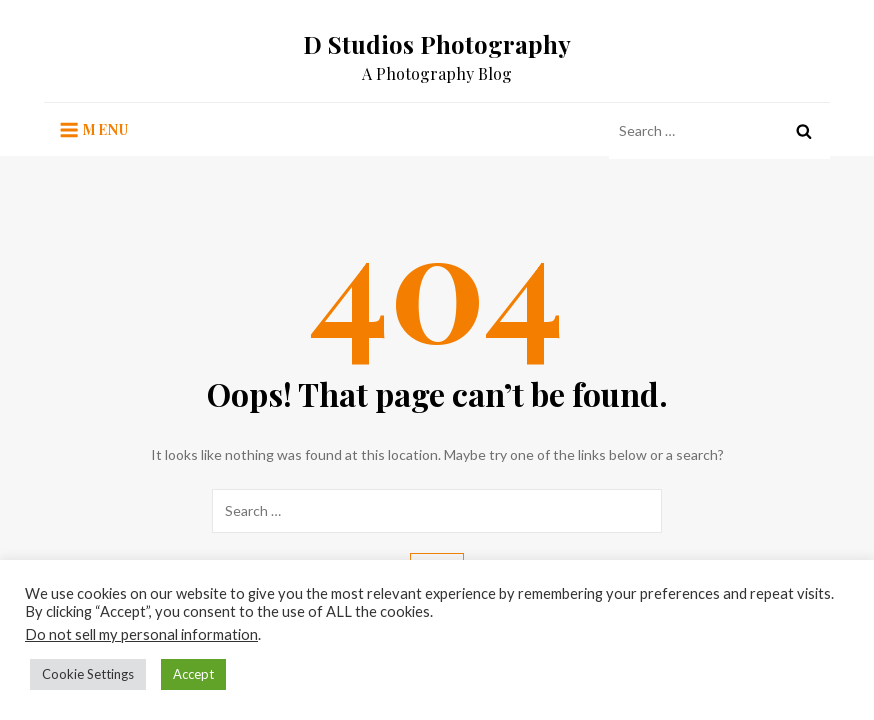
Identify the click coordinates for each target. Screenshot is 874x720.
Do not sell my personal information (141, 634)
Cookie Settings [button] (88, 674)
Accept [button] (193, 674)
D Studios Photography (437, 44)
